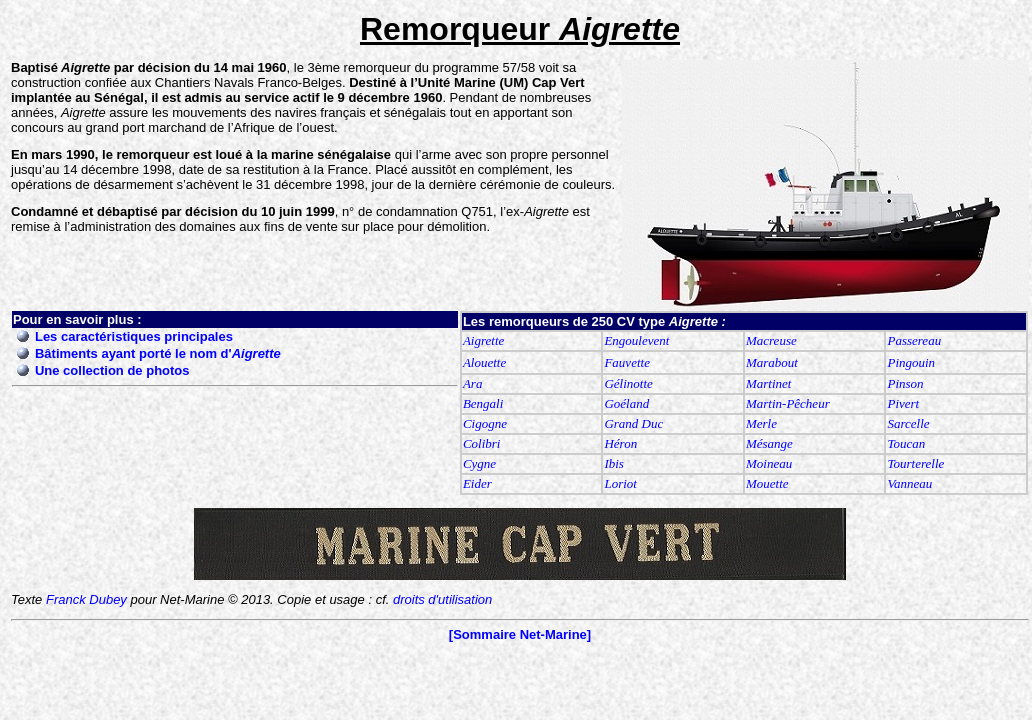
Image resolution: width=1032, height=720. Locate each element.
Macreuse (771, 340)
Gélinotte (628, 383)
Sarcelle (908, 423)
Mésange (769, 443)
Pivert (903, 403)
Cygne (479, 463)
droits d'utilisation (442, 599)
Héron (620, 443)
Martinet (769, 383)
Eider (477, 483)
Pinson (905, 383)
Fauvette (626, 362)
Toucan (906, 443)
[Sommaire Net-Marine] (520, 634)
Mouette (767, 483)
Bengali (483, 403)
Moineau (769, 463)
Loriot (620, 483)
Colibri (482, 443)
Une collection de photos (112, 370)
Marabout (772, 362)
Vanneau (909, 483)
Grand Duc (633, 423)
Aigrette (483, 340)
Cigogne (485, 423)
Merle (761, 423)
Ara (473, 383)
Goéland (626, 403)
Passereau (914, 340)
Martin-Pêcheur (788, 403)
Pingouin (911, 362)
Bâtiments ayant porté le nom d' (158, 353)
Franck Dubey (86, 599)
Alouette (484, 362)
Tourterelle (915, 463)
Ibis (614, 463)
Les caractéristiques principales (134, 336)
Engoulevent (636, 340)
